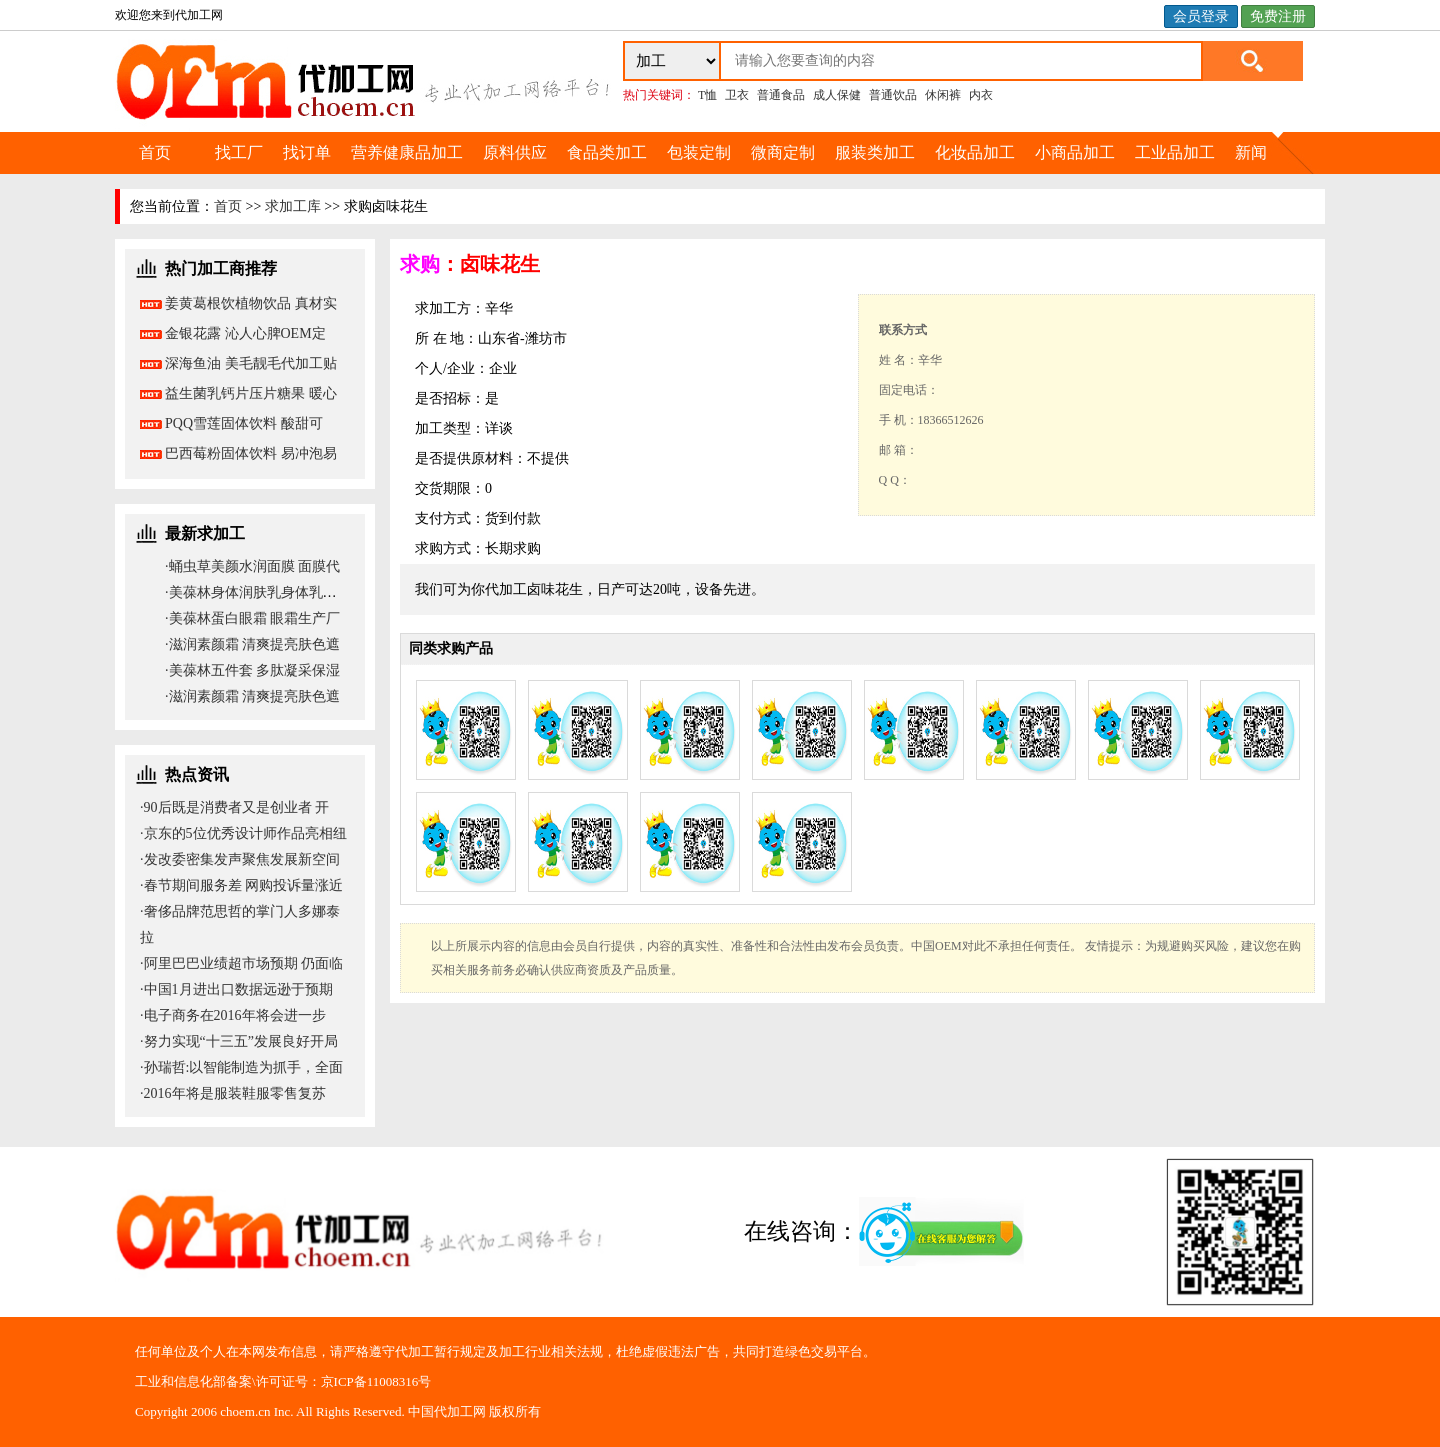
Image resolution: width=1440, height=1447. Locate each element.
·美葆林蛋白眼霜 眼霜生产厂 (252, 618)
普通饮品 (893, 95)
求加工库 (293, 206)
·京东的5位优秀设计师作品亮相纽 (243, 833)
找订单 (307, 152)
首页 (155, 152)
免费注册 (1278, 16)
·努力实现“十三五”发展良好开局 (239, 1041)
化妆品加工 (975, 152)
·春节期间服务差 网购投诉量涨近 (241, 885)
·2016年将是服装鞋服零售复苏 (233, 1093)
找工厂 (239, 152)
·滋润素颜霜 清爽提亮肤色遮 (252, 644)
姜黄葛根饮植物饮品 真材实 (251, 303)
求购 (420, 264)
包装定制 (699, 152)
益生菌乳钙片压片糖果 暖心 (251, 393)
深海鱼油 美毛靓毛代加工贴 (251, 363)
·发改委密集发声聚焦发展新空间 (240, 859)
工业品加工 (1175, 152)
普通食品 (781, 95)
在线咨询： (885, 1231)
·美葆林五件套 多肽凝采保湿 (252, 670)
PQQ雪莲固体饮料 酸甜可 (244, 423)
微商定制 (783, 152)
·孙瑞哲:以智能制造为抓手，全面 (241, 1067)
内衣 (981, 95)
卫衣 (737, 95)
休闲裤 (943, 95)
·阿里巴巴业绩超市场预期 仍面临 (241, 963)
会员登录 (1201, 16)
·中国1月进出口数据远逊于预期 (236, 989)
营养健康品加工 (407, 152)
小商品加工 (1075, 152)
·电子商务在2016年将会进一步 (233, 1015)
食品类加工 (607, 152)
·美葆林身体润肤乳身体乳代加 (258, 592)
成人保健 (837, 95)
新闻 (1251, 152)
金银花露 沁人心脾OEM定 (245, 333)
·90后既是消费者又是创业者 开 (234, 807)
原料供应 (515, 152)
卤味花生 (500, 264)
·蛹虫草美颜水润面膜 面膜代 (252, 566)
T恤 (707, 95)
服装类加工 (875, 152)
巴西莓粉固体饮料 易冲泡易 (251, 453)
